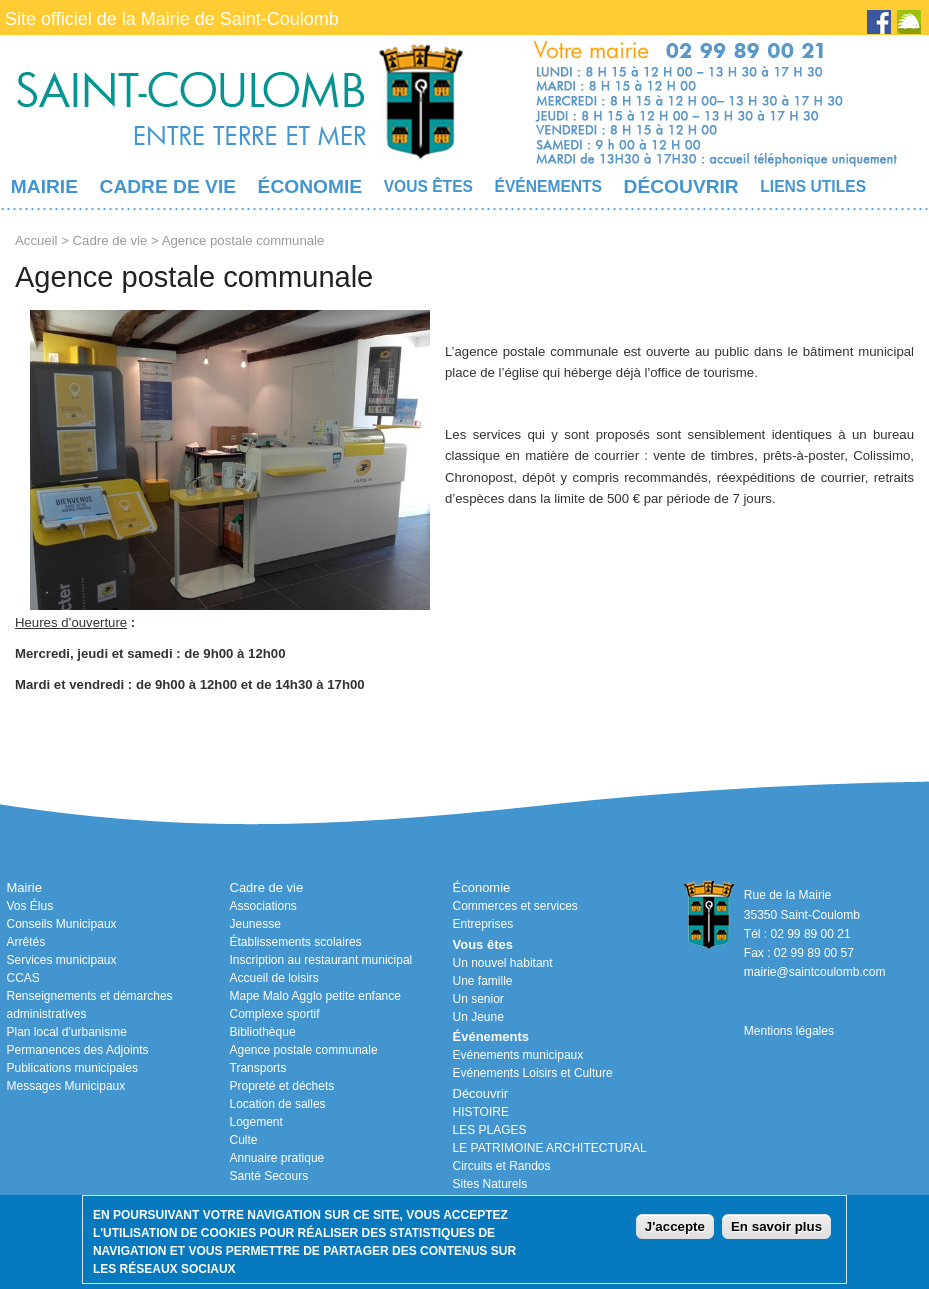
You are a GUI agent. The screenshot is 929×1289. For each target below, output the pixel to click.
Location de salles (278, 1104)
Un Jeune (478, 1017)
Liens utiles (813, 186)
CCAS (23, 978)
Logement (256, 1122)
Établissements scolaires (296, 942)
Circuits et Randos (502, 1166)
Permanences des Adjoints (78, 1050)
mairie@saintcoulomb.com (815, 972)
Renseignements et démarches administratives (90, 1005)
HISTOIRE (481, 1112)
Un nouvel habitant (503, 963)
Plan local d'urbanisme (67, 1032)
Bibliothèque (263, 1032)
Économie (310, 186)
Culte (244, 1140)
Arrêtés (26, 942)
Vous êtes (428, 186)
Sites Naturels (490, 1184)
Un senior (478, 999)
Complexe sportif (275, 1014)
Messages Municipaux (66, 1086)
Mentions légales (789, 1031)
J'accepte (675, 1226)
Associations (263, 906)
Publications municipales (72, 1068)
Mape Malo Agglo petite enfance (315, 996)
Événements (548, 186)
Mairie (44, 186)
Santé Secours (269, 1176)
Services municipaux (62, 960)
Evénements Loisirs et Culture (533, 1073)
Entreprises (483, 924)
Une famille (483, 981)
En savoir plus (776, 1226)
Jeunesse (255, 924)
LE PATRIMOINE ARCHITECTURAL (550, 1148)
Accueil (36, 240)
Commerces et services (515, 906)
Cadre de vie (168, 186)
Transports (258, 1068)
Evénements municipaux (518, 1055)
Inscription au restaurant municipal (321, 960)
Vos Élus (30, 906)
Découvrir (681, 186)
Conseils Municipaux (62, 924)
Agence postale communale (304, 1050)
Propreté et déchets (282, 1086)
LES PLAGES (490, 1130)
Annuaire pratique (277, 1158)
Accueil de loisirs (274, 978)
